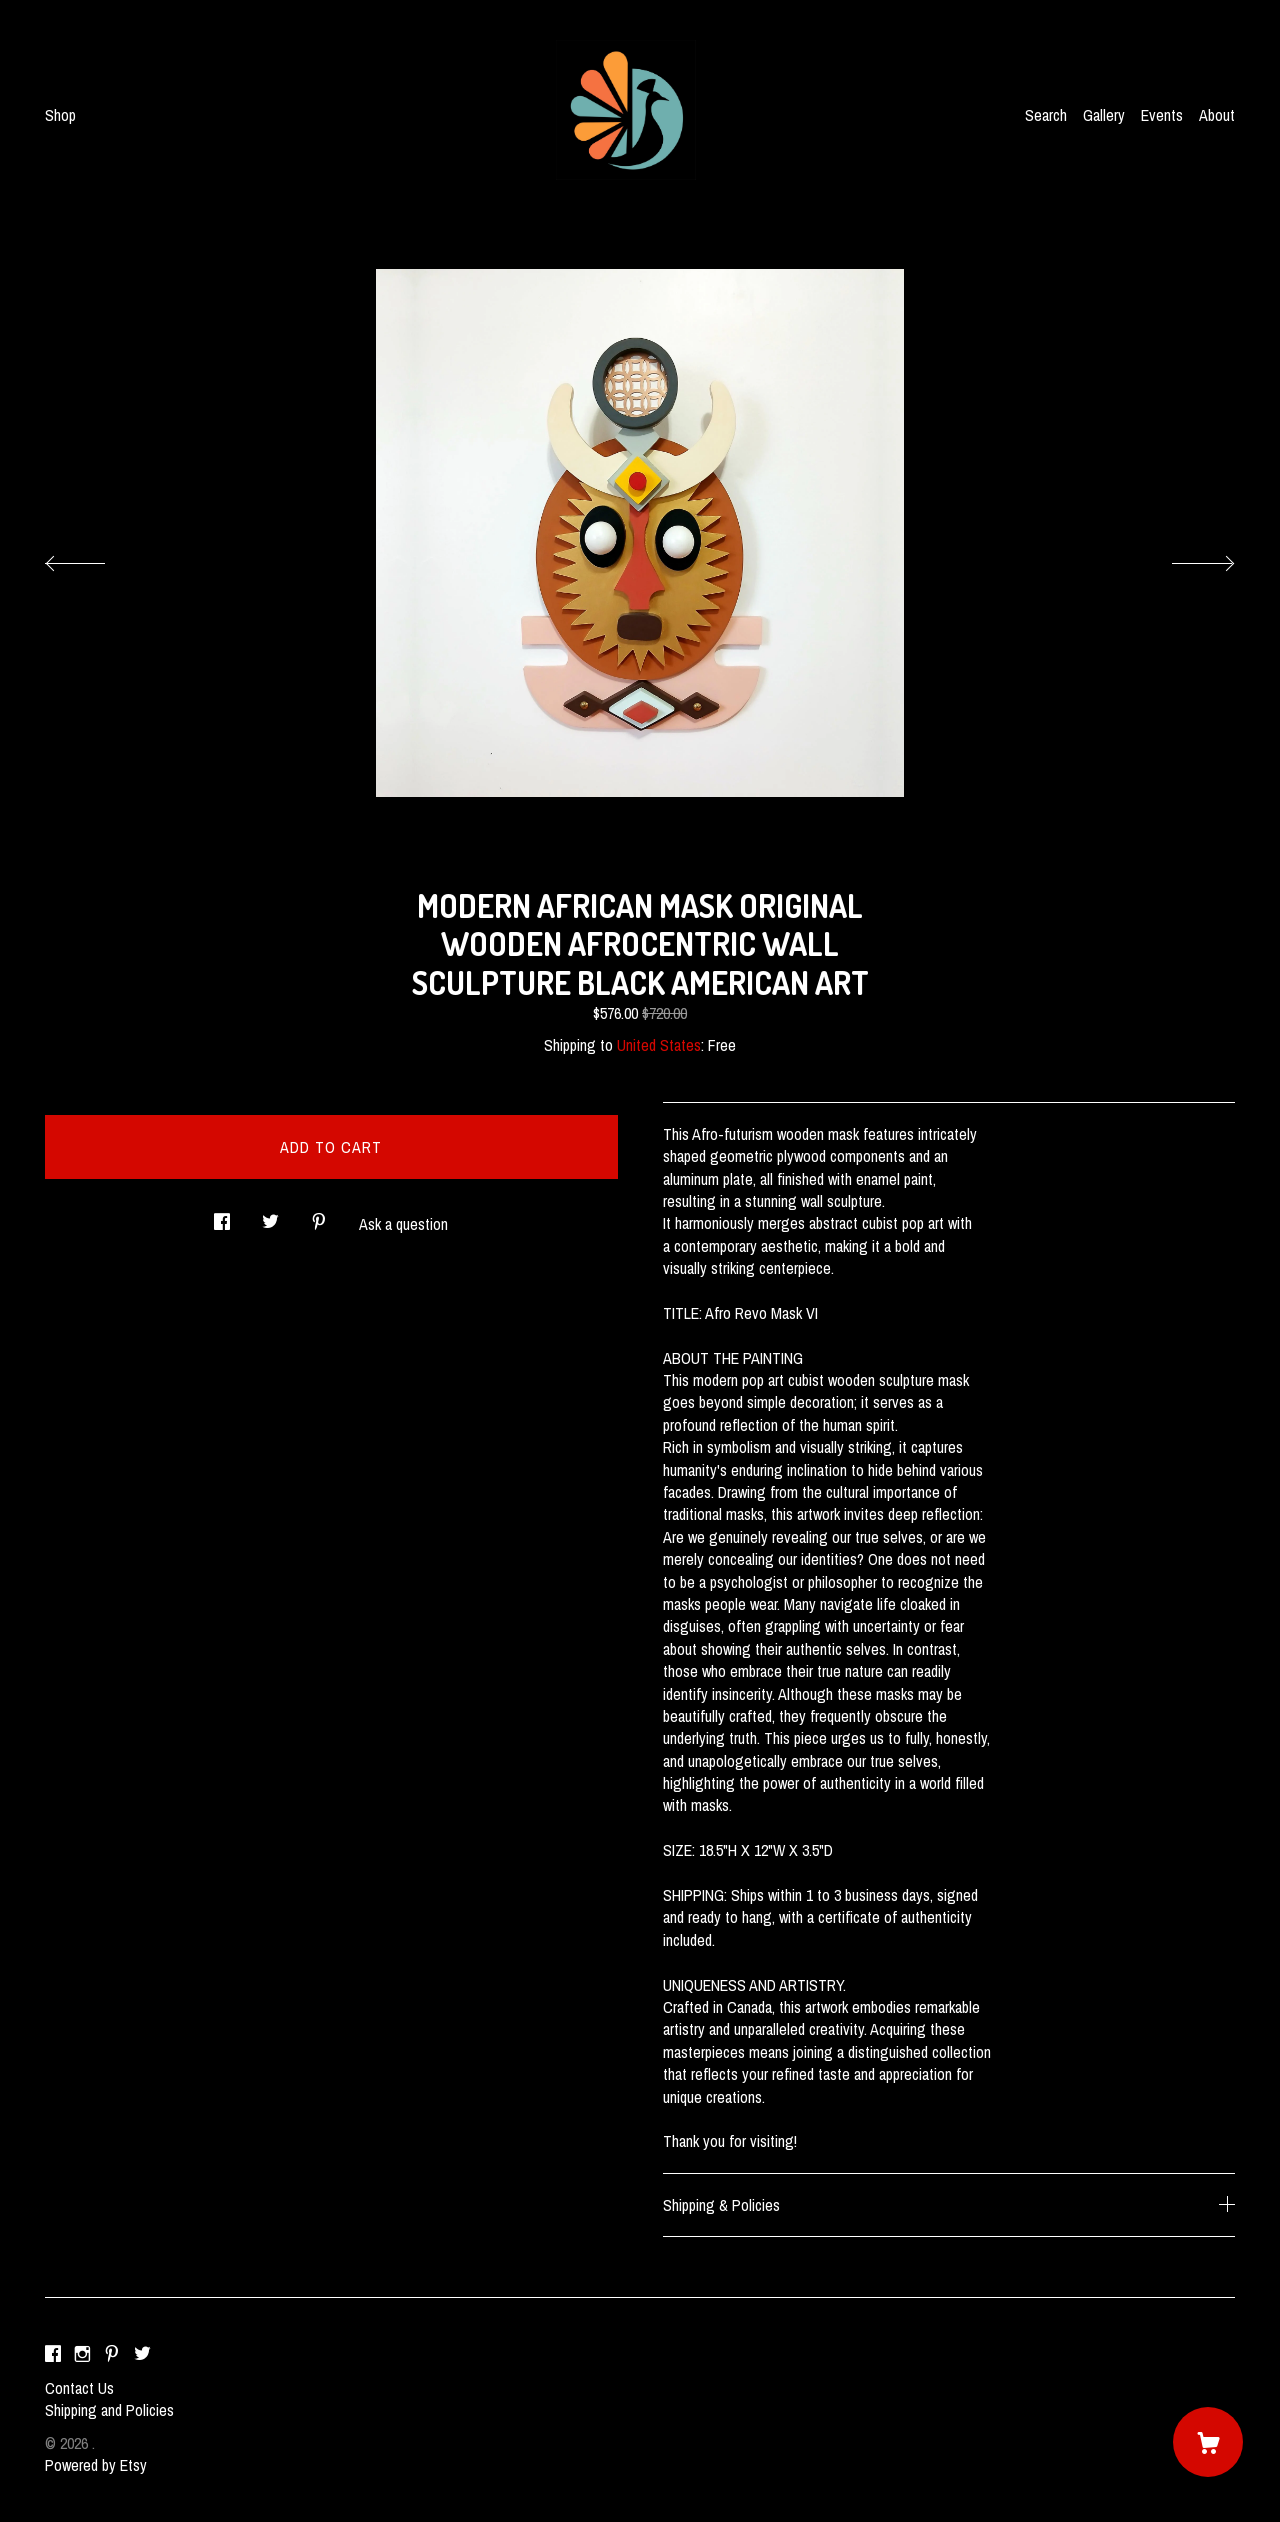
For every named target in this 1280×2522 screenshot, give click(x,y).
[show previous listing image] (95, 558)
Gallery (1104, 115)
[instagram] (82, 2354)
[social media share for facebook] (222, 1215)
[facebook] (53, 2354)
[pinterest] (112, 2354)
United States (659, 1045)
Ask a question (403, 1224)
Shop (60, 115)
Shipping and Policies (109, 2410)
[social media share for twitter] (270, 1215)
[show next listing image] (1185, 558)
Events (1162, 115)
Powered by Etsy (96, 2465)
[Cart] (1208, 2442)
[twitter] (142, 2354)
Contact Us (79, 2388)
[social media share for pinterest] (319, 1215)
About (1217, 115)
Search (1046, 115)
